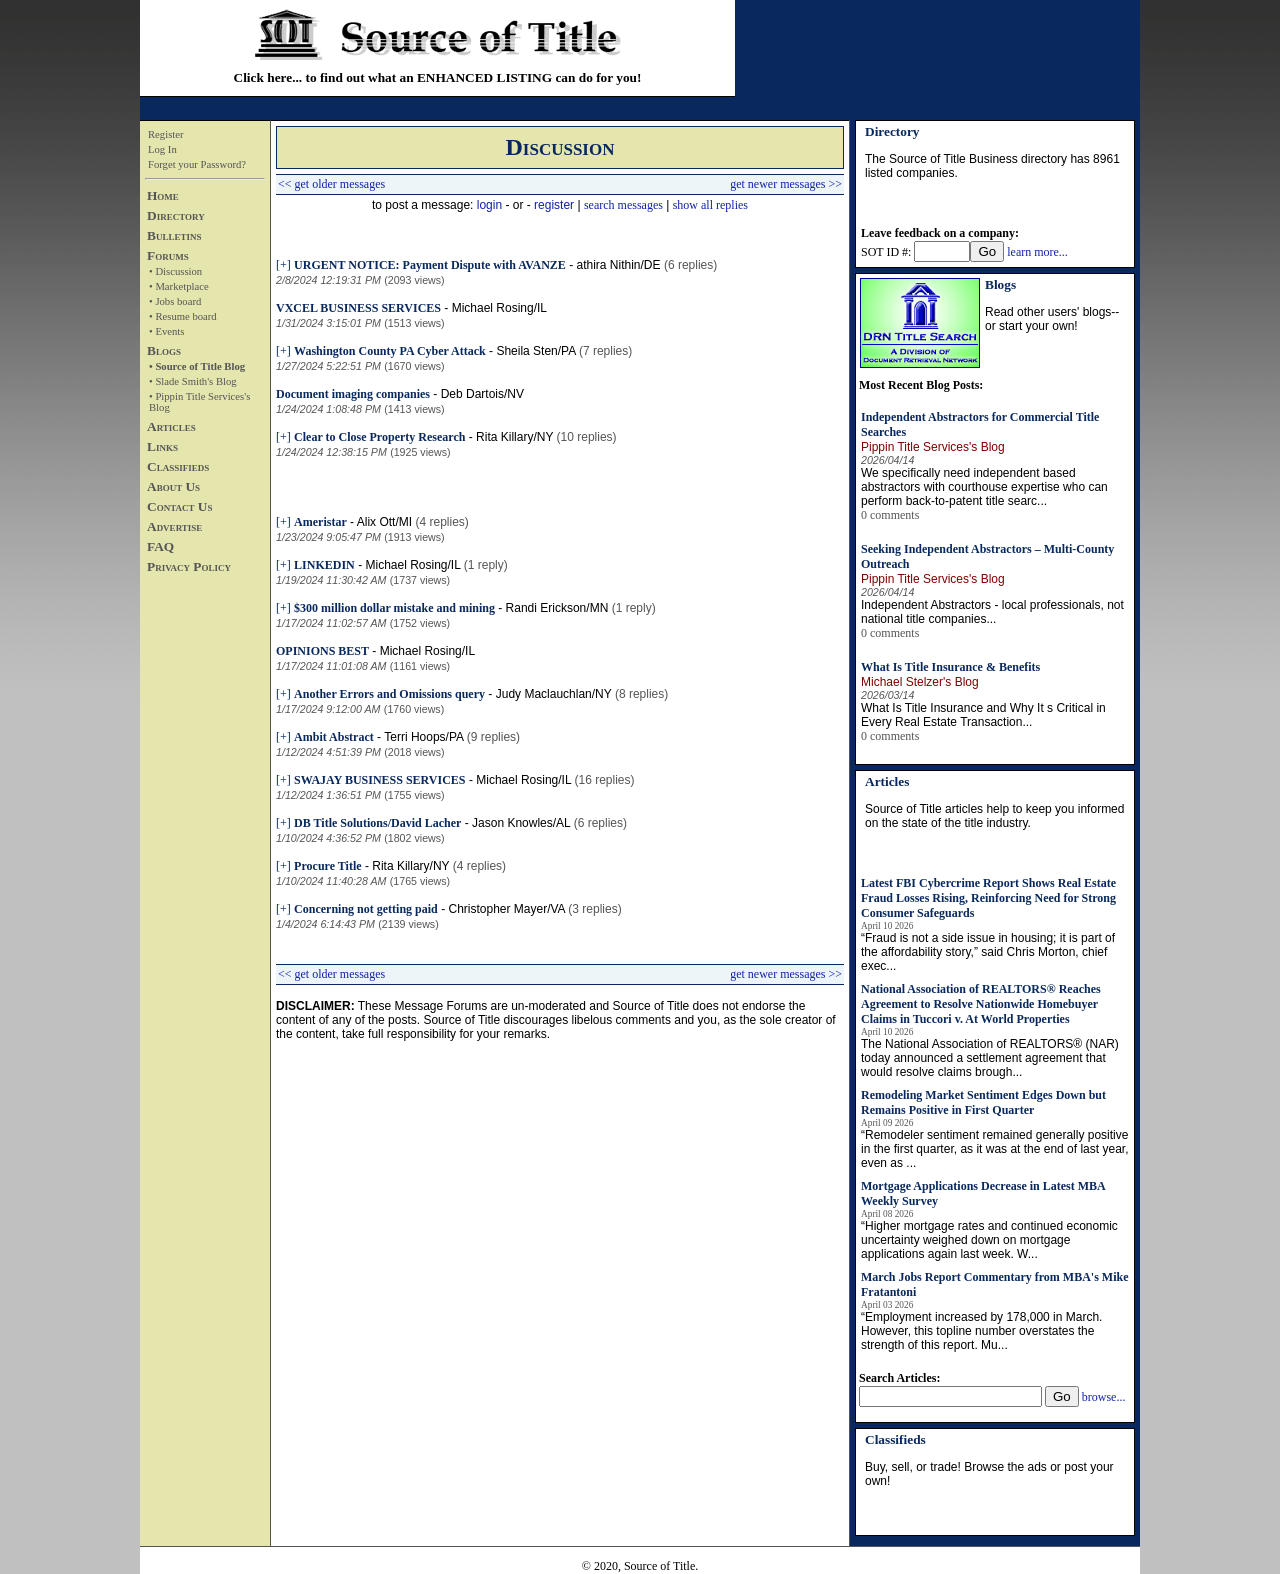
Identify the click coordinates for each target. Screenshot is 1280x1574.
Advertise (174, 526)
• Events (166, 331)
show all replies (710, 205)
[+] (283, 265)
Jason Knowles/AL (521, 823)
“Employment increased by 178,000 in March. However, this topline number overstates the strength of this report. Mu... (981, 1331)
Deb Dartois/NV (482, 394)
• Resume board (183, 316)
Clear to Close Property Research (379, 437)
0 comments (890, 515)
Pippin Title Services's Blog (933, 447)
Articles (171, 426)
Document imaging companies (353, 394)
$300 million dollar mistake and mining (394, 608)
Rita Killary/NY (514, 437)
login (489, 205)
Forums (168, 255)
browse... (1104, 1397)
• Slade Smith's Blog (193, 381)
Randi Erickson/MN (557, 608)
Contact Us (179, 506)
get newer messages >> (786, 184)
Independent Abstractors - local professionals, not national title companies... (992, 612)
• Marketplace (179, 286)
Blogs (164, 350)
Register (166, 134)
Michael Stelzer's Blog (920, 682)
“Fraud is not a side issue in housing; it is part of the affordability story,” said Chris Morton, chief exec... (988, 952)
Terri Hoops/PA (423, 737)
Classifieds (178, 466)
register (554, 205)
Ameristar (320, 522)
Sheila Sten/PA (535, 351)
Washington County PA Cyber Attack (390, 351)
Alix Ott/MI (384, 522)
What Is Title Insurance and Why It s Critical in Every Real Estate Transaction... (983, 715)
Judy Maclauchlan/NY (554, 694)
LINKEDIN (324, 565)
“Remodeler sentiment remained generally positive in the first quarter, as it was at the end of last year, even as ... (994, 1149)
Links (162, 446)
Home (163, 195)
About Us (173, 486)
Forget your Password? (197, 164)
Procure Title (327, 866)
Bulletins (174, 235)
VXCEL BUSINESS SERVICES (358, 308)
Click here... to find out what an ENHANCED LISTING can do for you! (438, 77)
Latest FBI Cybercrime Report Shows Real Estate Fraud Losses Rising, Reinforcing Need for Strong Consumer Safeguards (988, 898)
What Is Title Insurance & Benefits (950, 667)
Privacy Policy (189, 566)
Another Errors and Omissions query (389, 694)
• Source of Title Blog (197, 366)
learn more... (1037, 252)
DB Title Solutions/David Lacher (377, 823)
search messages (623, 205)
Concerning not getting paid (366, 909)
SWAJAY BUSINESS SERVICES (379, 780)
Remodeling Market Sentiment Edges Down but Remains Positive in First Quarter (983, 1102)
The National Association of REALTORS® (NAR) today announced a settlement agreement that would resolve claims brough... (990, 1058)
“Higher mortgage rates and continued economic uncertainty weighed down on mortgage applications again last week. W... (989, 1240)
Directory (176, 215)
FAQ (160, 546)
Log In (162, 149)
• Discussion (175, 271)
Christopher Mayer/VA (506, 909)
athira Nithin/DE (619, 265)
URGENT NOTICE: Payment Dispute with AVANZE (430, 265)
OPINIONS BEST (322, 651)
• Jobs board (175, 301)
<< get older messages (331, 184)
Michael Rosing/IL (499, 308)
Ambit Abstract (334, 737)
